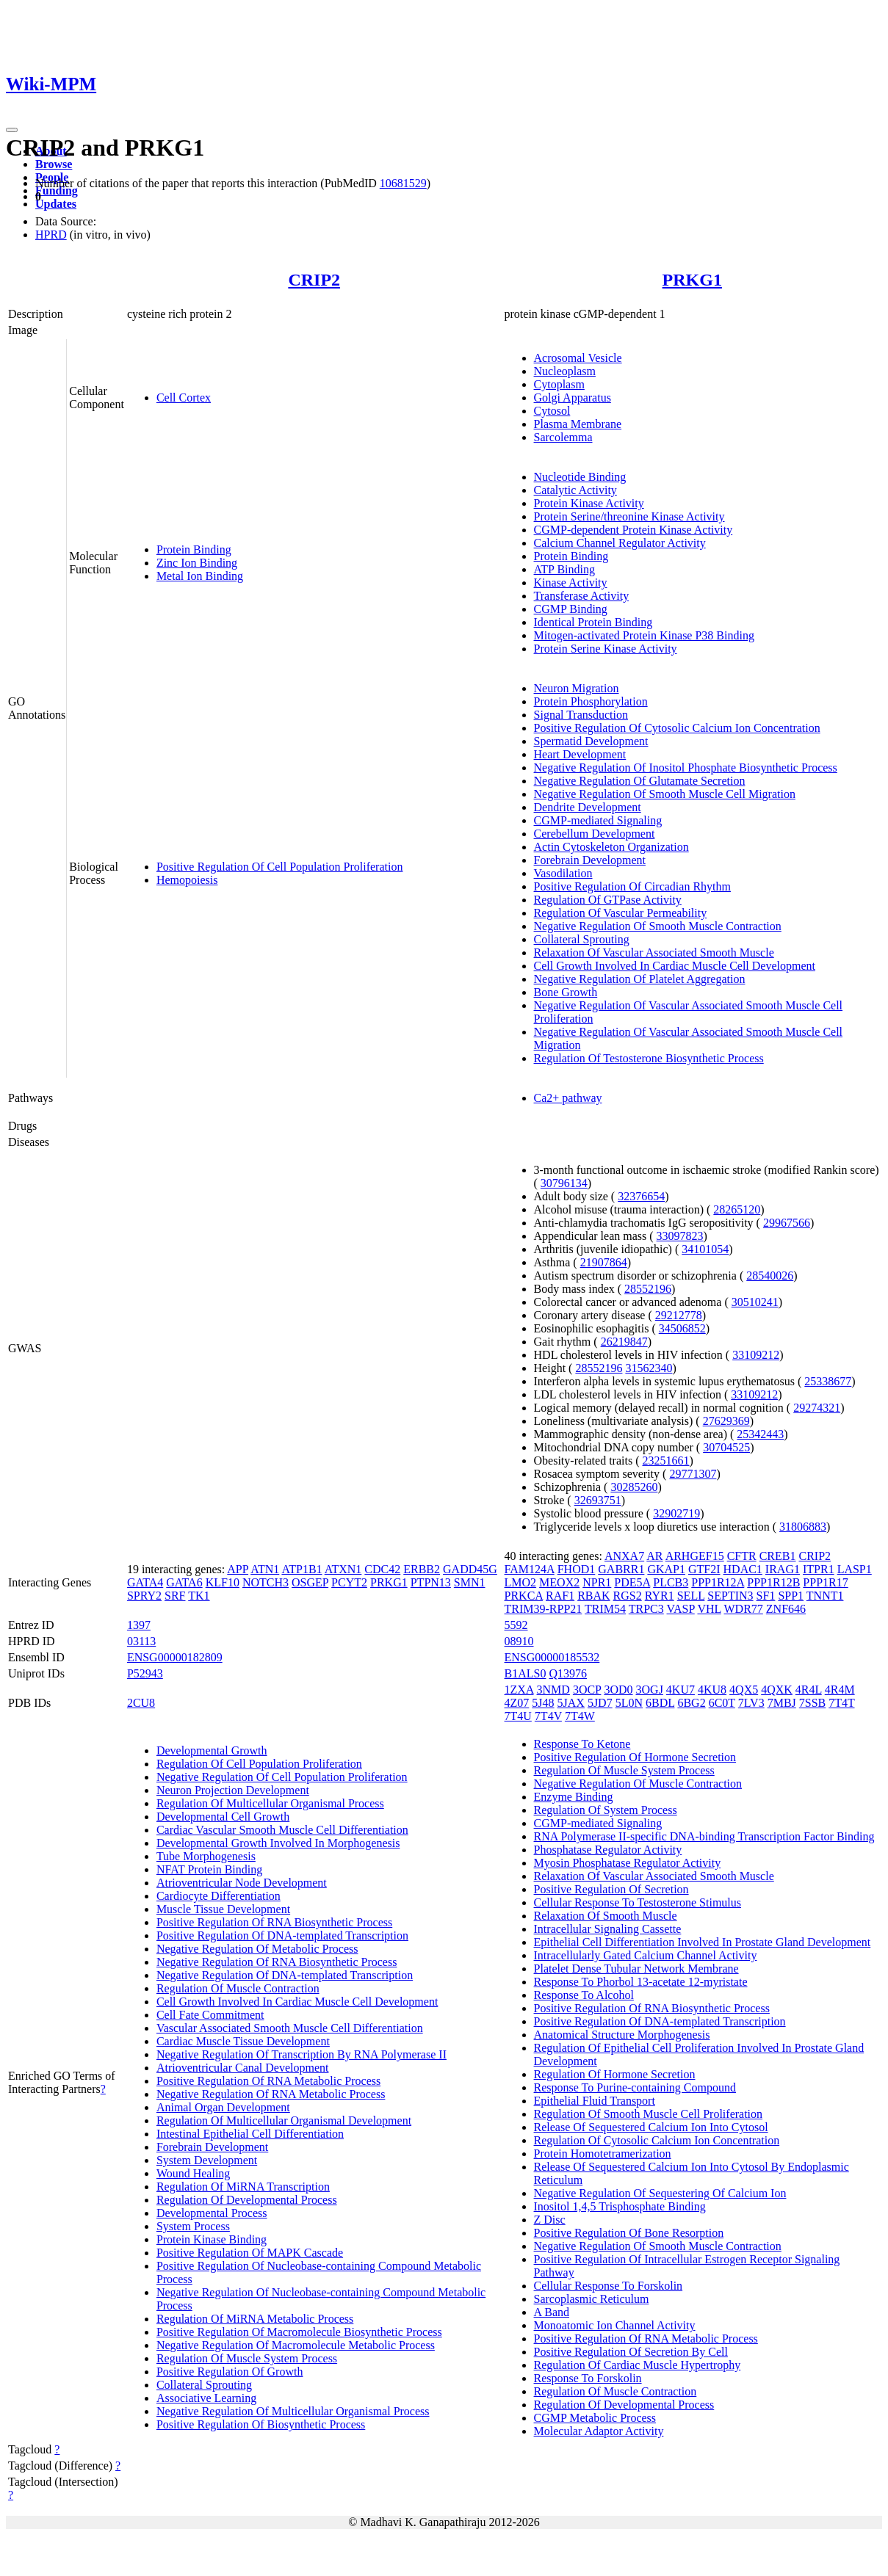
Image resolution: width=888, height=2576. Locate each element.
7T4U (518, 1716)
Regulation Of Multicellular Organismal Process (270, 1803)
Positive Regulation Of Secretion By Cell (631, 2351)
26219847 (624, 1341)
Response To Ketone (582, 1744)
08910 (519, 1641)
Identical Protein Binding (593, 622)
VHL (709, 1609)
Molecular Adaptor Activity (599, 2431)
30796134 (564, 1183)
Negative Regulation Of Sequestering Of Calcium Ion (660, 2193)
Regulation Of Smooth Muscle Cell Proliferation (648, 2114)
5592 (516, 1625)
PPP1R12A (717, 1582)
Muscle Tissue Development (223, 1909)
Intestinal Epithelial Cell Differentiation (250, 2133)
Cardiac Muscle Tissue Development (243, 2041)
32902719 (676, 1513)
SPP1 (791, 1595)
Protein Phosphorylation (591, 701)
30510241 (755, 1302)
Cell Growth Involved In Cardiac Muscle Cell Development (674, 965)
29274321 (816, 1407)
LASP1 (854, 1569)
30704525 (726, 1447)
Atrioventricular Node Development (241, 1882)
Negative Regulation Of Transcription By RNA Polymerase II (301, 2054)
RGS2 (627, 1595)
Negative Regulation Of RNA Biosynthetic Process (276, 1962)
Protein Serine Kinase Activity (605, 648)
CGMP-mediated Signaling (598, 820)
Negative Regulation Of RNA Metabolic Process (271, 2094)
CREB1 (777, 1556)
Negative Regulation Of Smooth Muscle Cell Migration (664, 794)
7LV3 (751, 1703)
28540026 (769, 1275)
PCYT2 (349, 1582)
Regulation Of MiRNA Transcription (243, 2186)
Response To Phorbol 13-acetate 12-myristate (641, 1981)
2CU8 (141, 1703)
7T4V (548, 1716)
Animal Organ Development (223, 2107)
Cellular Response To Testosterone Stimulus (637, 1902)
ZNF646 (786, 1609)
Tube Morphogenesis (206, 1856)
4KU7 (680, 1689)
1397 (139, 1625)
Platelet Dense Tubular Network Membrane (636, 1968)
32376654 (641, 1196)
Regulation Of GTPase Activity (608, 899)
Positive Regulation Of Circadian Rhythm (632, 886)
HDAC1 (742, 1569)
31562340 (648, 1368)
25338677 (827, 1381)
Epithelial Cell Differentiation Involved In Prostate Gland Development (702, 1942)
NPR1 (596, 1582)
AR (654, 1556)
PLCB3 (670, 1582)
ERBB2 (421, 1569)
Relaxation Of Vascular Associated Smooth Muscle (654, 952)
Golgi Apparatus (572, 397)
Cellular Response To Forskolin (608, 2285)
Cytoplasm (559, 384)
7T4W (580, 1716)
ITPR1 (818, 1569)
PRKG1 (692, 279)
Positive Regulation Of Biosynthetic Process (260, 2424)
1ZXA (519, 1689)
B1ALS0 (525, 1673)
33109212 (755, 1355)
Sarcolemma (563, 437)
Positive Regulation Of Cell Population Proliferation (279, 866)
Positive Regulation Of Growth (229, 2371)
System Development (206, 2160)
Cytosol (552, 410)
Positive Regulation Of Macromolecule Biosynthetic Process (299, 2332)
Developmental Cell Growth (222, 1816)
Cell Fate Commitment (210, 2015)
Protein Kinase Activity (589, 503)
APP (237, 1569)
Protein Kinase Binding (211, 2239)
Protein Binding (193, 549)
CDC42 (382, 1569)
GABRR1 (621, 1569)
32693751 (597, 1500)
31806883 (802, 1526)
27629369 (726, 1421)
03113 (141, 1641)
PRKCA (524, 1595)
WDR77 (742, 1609)
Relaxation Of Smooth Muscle (605, 1915)
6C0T (722, 1703)
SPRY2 (144, 1595)
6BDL (660, 1703)
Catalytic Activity (575, 490)
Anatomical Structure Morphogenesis (622, 2034)
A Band (551, 2312)
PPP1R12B (773, 1582)
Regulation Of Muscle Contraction (238, 1988)
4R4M (840, 1689)
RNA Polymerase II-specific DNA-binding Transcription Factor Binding (704, 1836)
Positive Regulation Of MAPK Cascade (249, 2252)
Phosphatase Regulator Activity (608, 1849)
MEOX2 (559, 1582)
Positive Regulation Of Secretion (611, 1889)
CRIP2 (314, 279)
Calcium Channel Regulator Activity (620, 543)
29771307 (692, 1473)
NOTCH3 (265, 1582)
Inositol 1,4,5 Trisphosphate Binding (620, 2206)
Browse (53, 164)
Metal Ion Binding (199, 576)
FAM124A (530, 1569)
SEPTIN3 (730, 1595)
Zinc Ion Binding (196, 562)
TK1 (198, 1595)
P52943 (145, 1673)
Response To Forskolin (588, 2378)
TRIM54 (605, 1609)
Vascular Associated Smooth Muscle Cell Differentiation (289, 2028)
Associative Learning (206, 2398)
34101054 (705, 1249)
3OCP (587, 1689)
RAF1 (560, 1595)
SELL (691, 1595)
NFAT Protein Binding (209, 1869)
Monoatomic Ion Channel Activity (615, 2325)
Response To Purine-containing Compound (635, 2087)
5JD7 (600, 1703)
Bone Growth (566, 992)
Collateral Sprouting (581, 939)
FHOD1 (576, 1569)
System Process (193, 2226)
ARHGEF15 (694, 1556)
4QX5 (743, 1689)
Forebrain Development (590, 860)
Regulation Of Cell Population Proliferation (259, 1763)
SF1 (766, 1595)
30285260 (633, 1487)
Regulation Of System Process (605, 1810)
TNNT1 (825, 1595)
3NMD (553, 1689)
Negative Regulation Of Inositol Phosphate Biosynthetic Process (685, 767)
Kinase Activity (570, 582)
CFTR (742, 1556)
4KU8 (712, 1689)
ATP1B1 (301, 1569)
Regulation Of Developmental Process (246, 2200)
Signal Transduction (581, 714)
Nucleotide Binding (580, 477)
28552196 (647, 1288)
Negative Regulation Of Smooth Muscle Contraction (657, 926)
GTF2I (704, 1569)
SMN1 (469, 1582)
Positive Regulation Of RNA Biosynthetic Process (274, 1922)
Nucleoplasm (565, 371)
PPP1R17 (825, 1582)
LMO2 (521, 1582)
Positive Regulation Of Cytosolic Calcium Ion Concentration (677, 728)
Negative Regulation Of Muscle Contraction (638, 1783)
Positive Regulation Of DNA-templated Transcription (282, 1935)
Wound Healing (193, 2173)
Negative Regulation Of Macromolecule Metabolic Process (295, 2345)
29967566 (786, 1222)
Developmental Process (211, 2213)
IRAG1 (782, 1569)
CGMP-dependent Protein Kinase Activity (633, 529)
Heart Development (580, 754)
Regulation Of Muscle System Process (246, 2358)
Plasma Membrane (578, 424)
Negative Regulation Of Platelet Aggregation (640, 979)
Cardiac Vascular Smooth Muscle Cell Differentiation (282, 1830)
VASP (681, 1609)
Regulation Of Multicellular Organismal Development (283, 2120)
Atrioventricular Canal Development (242, 2067)
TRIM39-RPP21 (543, 1609)
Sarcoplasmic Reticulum (591, 2299)
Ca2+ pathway (568, 1098)
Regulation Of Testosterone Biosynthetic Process (649, 1058)
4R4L (808, 1689)
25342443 (760, 1434)
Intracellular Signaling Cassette (608, 1929)
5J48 (543, 1703)
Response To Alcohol (584, 1995)
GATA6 (184, 1582)
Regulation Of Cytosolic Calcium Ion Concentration (657, 2140)
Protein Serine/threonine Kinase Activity (629, 516)
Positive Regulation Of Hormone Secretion (635, 1757)
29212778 (678, 1315)
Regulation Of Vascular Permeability (620, 913)
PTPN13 (431, 1582)
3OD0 (618, 1689)
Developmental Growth (211, 1750)
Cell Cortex (183, 397)
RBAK (593, 1595)
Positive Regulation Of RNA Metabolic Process (268, 2081)
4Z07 (517, 1703)
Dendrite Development (587, 807)
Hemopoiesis (187, 880)
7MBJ (782, 1703)
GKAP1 (666, 1569)
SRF (175, 1595)
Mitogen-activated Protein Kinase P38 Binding (644, 635)
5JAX (571, 1703)
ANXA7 (624, 1556)
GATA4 (145, 1582)
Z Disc (550, 2219)
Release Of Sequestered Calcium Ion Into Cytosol (651, 2127)
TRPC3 (646, 1609)
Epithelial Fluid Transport (594, 2100)
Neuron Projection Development (232, 1790)
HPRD (51, 234)
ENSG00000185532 (552, 1657)
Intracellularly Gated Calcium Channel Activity (645, 1955)
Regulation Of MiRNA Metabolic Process (254, 2318)
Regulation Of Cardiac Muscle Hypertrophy (637, 2365)
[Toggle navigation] (12, 130)
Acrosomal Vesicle (578, 358)
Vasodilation (563, 873)
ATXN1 (343, 1569)
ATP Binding (564, 569)
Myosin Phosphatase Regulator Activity (627, 1863)
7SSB (812, 1703)
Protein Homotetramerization (602, 2153)
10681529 (403, 183)
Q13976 (568, 1673)
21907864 (603, 1262)
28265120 (736, 1209)
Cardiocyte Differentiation (218, 1896)
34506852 (682, 1328)
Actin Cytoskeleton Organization (611, 847)
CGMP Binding (570, 609)
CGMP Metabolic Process (595, 2418)
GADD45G (470, 1569)
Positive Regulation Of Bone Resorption (629, 2233)
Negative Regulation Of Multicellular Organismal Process (293, 2411)
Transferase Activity (581, 595)
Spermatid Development (591, 741)
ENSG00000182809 (175, 1657)
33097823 (680, 1236)
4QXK (777, 1689)
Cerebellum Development (594, 833)
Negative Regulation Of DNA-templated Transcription (284, 1975)
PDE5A (632, 1582)
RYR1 (659, 1595)
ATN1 (264, 1569)
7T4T (841, 1703)
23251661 (665, 1460)
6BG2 (691, 1703)
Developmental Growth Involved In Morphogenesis (278, 1843)
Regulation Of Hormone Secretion (615, 2074)
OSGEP (310, 1582)
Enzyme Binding (573, 1796)
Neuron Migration (576, 688)
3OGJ (649, 1689)
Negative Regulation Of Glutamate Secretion (640, 780)
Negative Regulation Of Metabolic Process (257, 1948)
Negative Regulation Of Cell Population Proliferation (282, 1777)
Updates (55, 203)
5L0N (629, 1703)
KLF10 (222, 1582)
